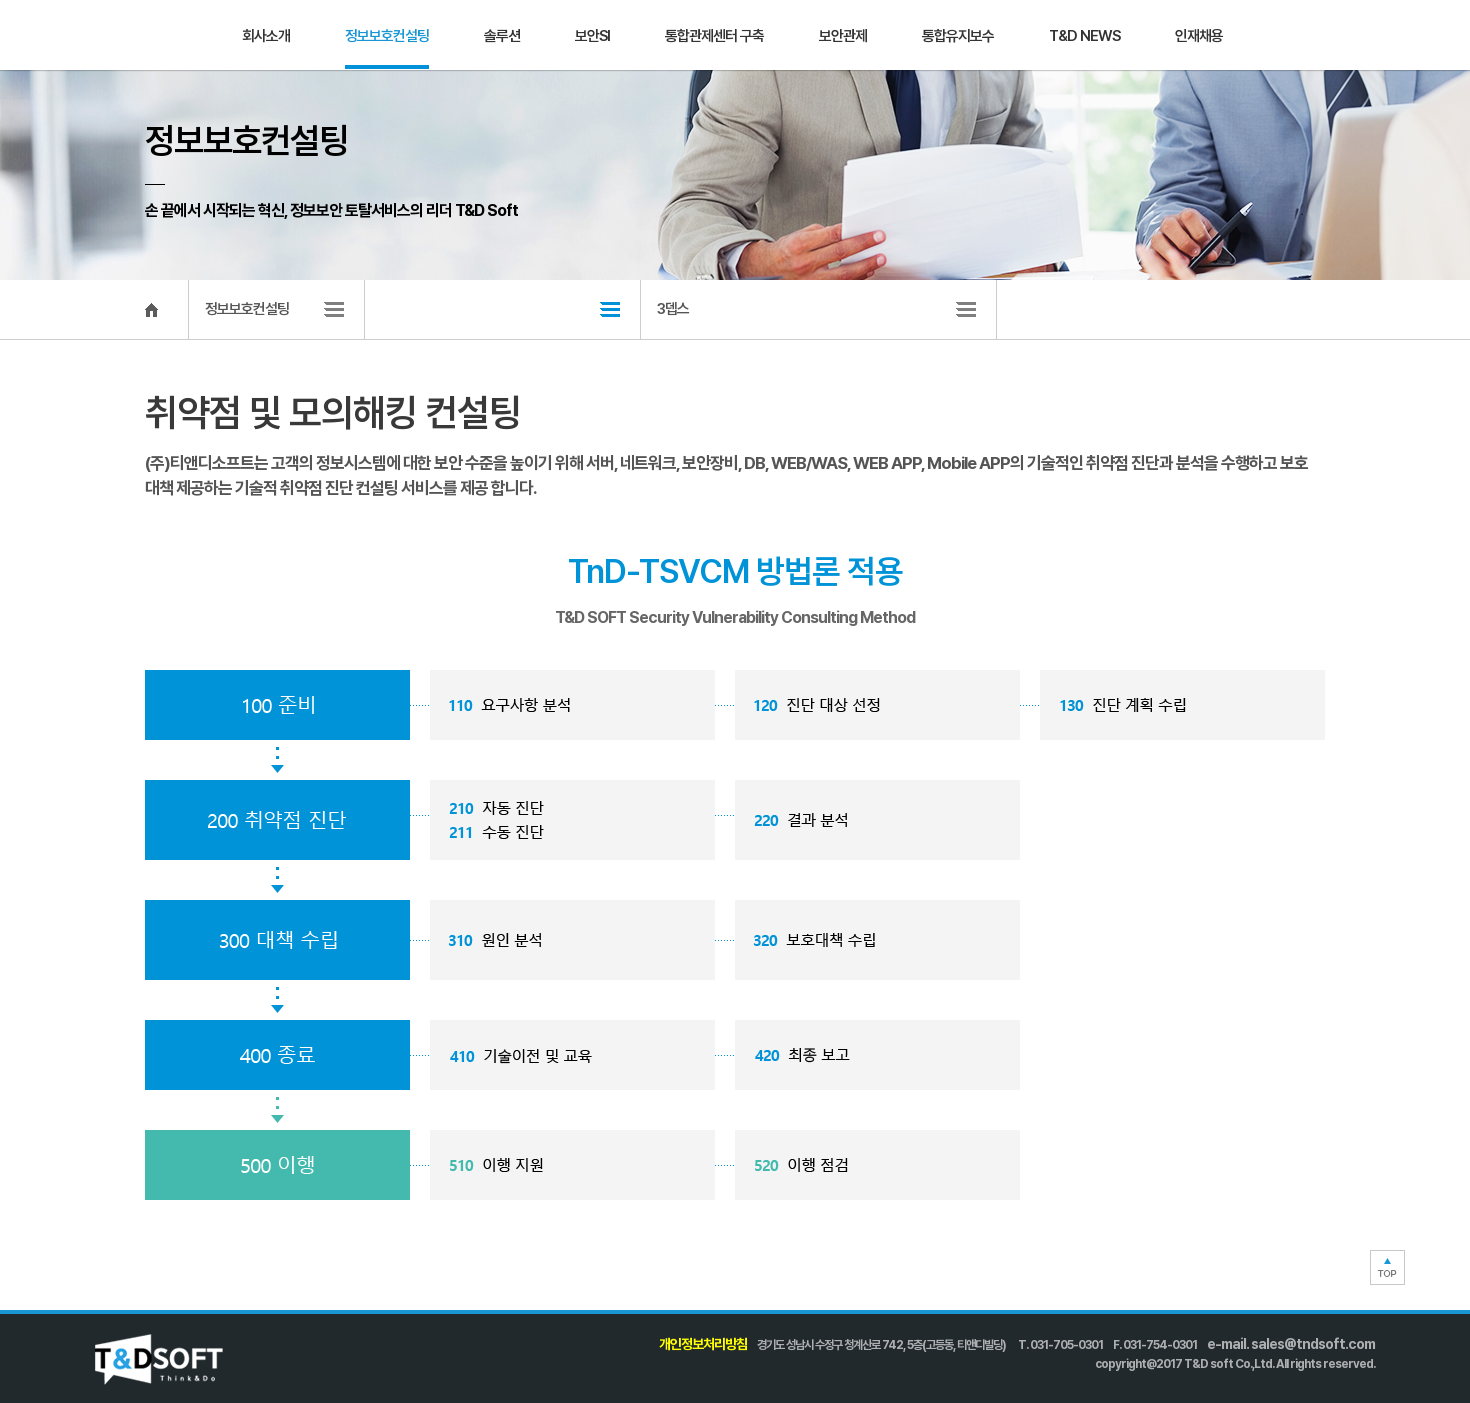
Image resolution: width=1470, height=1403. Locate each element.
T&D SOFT (140, 36)
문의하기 (1340, 34)
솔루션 (502, 36)
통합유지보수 (958, 36)
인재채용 (1199, 36)
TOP (1387, 1267)
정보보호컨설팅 (387, 36)
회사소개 (266, 36)
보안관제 (843, 36)
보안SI (592, 36)
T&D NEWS (1084, 36)
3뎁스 (673, 309)
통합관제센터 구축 (714, 36)
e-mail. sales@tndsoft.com (1291, 1344)
